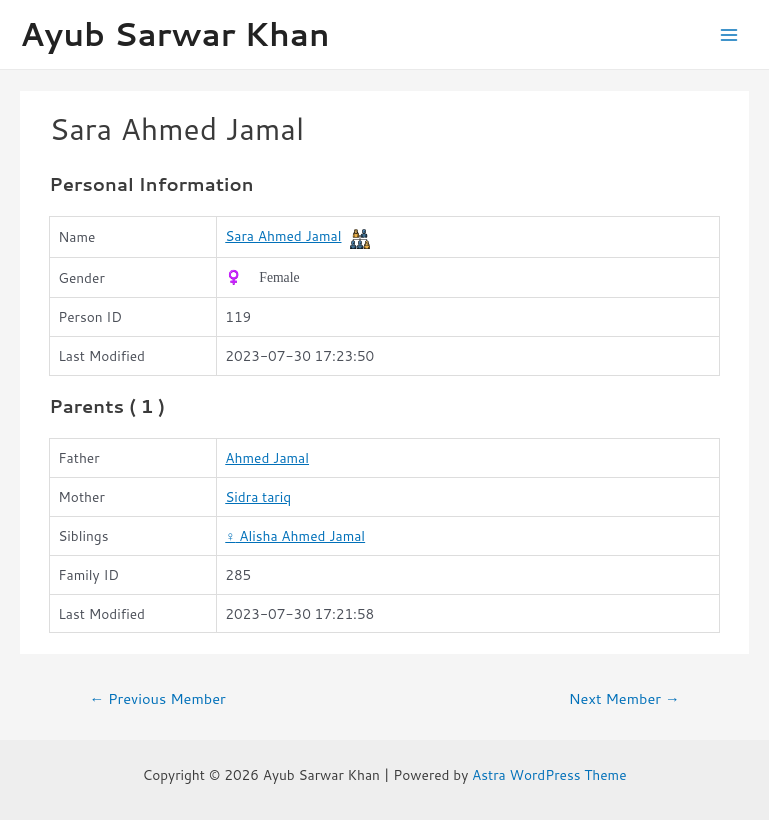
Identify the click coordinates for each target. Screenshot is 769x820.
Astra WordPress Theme (549, 774)
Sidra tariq (258, 496)
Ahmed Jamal (267, 457)
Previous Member (157, 698)
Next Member (624, 698)
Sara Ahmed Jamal (283, 235)
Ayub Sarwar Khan (175, 33)
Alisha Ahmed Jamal (295, 535)
